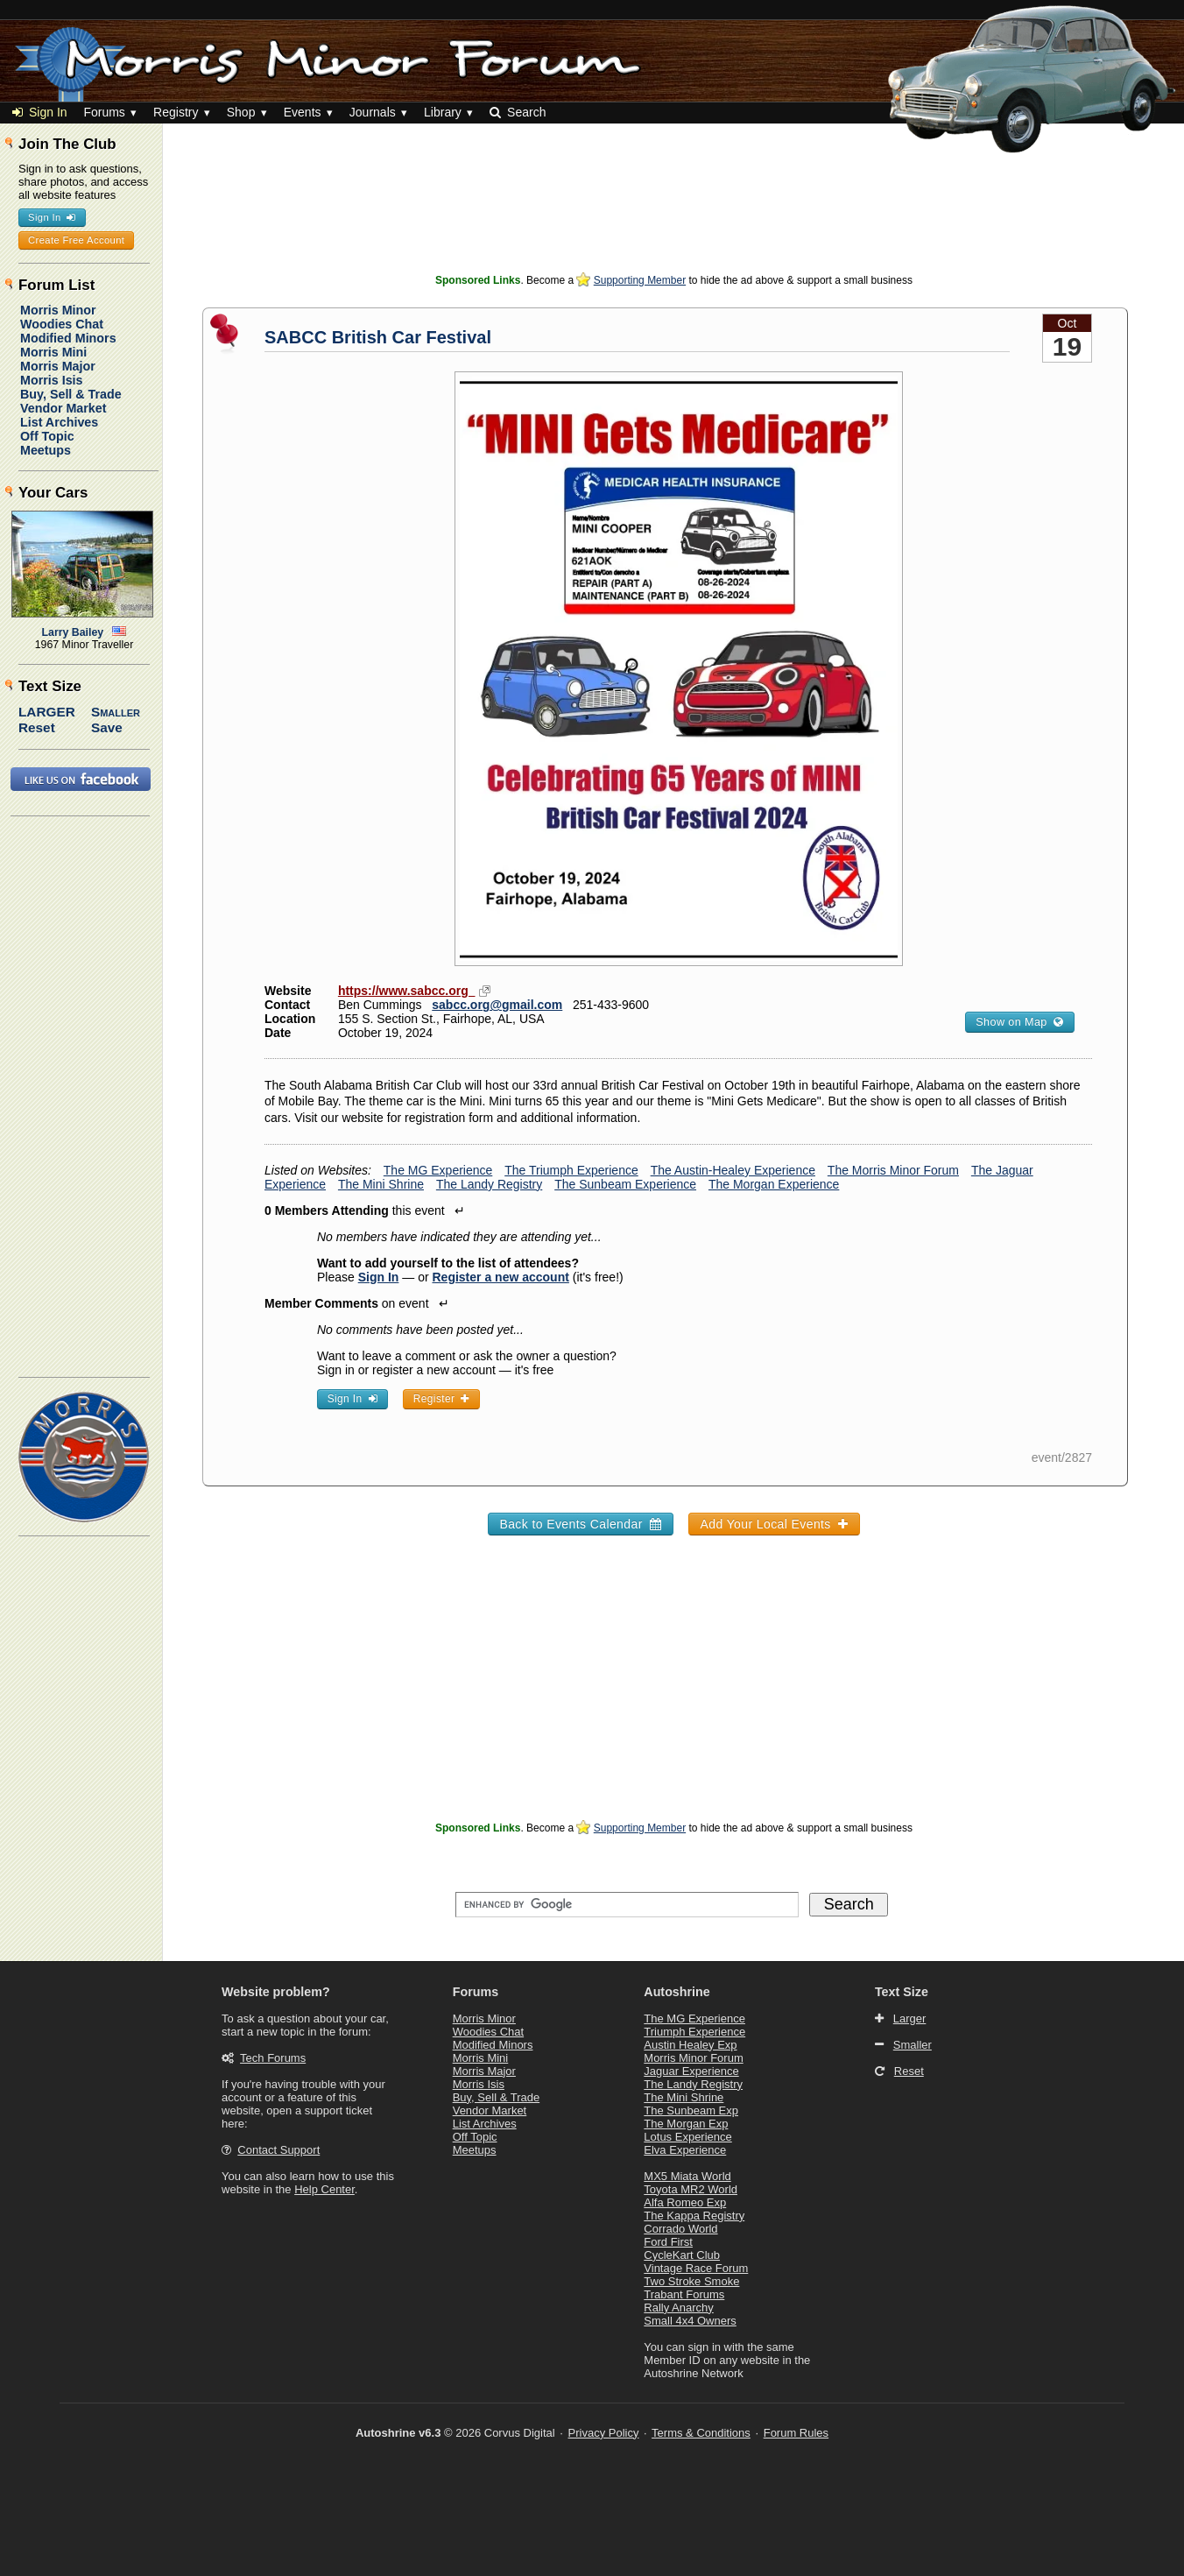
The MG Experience (438, 1170)
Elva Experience (685, 2149)
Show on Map (1019, 1022)
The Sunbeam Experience (625, 1184)
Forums (103, 112)
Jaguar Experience (691, 2071)
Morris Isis (51, 380)
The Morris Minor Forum (893, 1170)
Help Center (324, 2189)
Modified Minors (68, 338)
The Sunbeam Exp (691, 2110)
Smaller (115, 711)
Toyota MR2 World (690, 2189)
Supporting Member (640, 280)
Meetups (45, 450)
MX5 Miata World (687, 2176)
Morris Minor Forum (693, 2057)
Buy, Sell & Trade (71, 394)
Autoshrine (676, 1992)
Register (441, 1399)
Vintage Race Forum (696, 2268)
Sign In (39, 112)
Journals (372, 112)
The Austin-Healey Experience (733, 1170)
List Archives (59, 422)
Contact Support (278, 2149)
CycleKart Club (682, 2255)
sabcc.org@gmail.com (497, 1005)
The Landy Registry (489, 1184)
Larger (46, 711)
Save (107, 727)
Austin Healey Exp (690, 2044)
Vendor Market (63, 408)
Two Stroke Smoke (691, 2281)
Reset (36, 727)
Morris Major (57, 366)
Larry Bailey (73, 632)
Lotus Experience (687, 2136)
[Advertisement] (674, 227)
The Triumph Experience (571, 1170)
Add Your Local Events (774, 1524)
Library (443, 112)
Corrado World (680, 2228)
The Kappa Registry (694, 2215)
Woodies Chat (61, 324)
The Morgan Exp (686, 2123)
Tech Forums (273, 2057)
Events (302, 112)
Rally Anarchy (678, 2307)
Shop (241, 112)
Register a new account (501, 1277)
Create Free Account (76, 240)
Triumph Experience (694, 2031)
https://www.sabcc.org (407, 991)
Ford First (668, 2241)
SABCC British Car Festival (377, 337)
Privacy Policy (603, 2432)
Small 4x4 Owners (690, 2320)
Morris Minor (58, 310)
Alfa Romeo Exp (685, 2202)
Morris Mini (53, 352)
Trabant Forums (684, 2294)
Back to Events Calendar (580, 1524)
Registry (175, 112)
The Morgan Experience (773, 1184)
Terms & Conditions (701, 2432)
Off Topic (47, 436)
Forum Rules (796, 2432)
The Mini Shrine (381, 1184)
